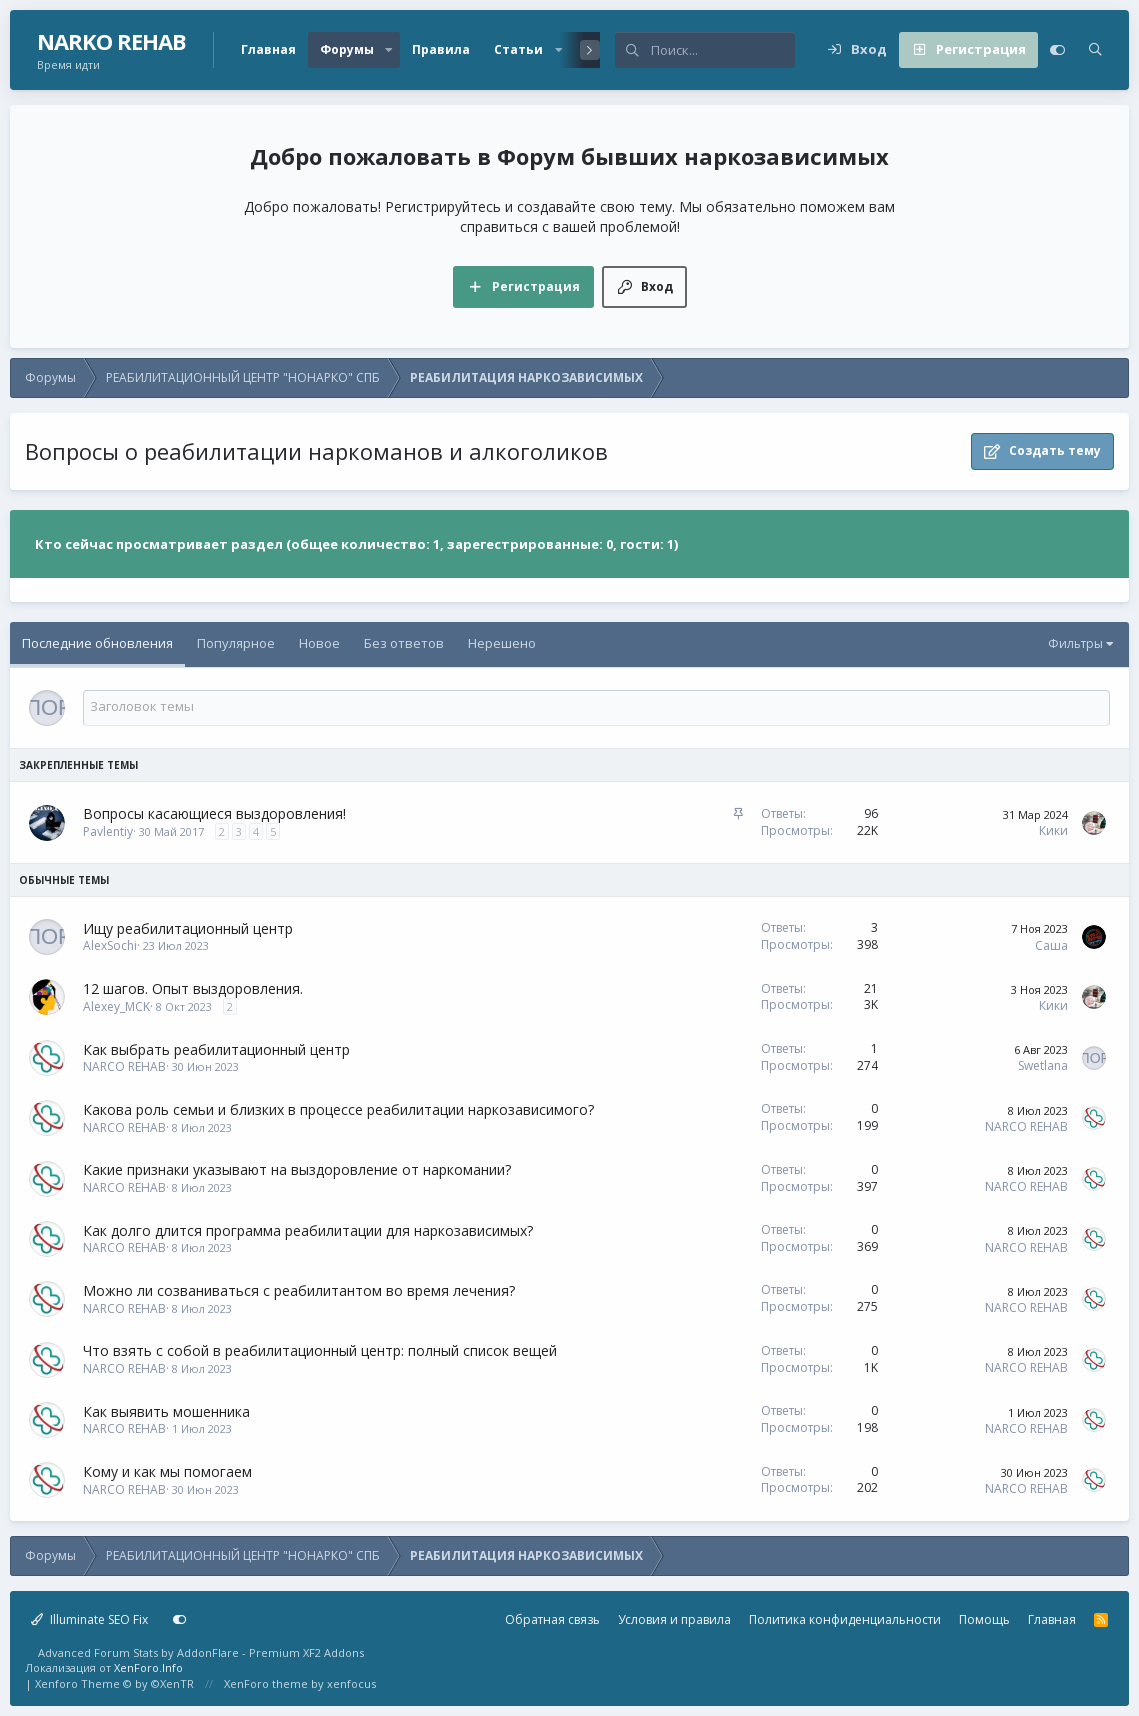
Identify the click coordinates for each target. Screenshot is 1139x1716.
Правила (441, 49)
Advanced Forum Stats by (201, 1652)
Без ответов (404, 643)
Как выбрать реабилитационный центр (216, 1049)
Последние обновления (97, 643)
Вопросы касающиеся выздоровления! (214, 813)
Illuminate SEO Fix (89, 1619)
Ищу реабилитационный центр (188, 928)
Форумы (347, 49)
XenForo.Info (148, 1667)
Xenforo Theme (114, 1683)
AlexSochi (110, 945)
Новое (319, 643)
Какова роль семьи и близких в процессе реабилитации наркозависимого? (338, 1109)
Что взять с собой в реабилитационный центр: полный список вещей (320, 1350)
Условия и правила (674, 1619)
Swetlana (1043, 1065)
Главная (268, 49)
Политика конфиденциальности (845, 1619)
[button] (389, 50)
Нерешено (502, 643)
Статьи (518, 49)
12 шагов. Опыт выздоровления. (193, 988)
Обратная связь (552, 1619)
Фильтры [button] (1075, 643)
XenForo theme (266, 1683)
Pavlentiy (108, 831)
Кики (1053, 830)
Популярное (236, 643)
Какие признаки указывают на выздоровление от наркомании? (297, 1169)
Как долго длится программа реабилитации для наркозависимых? (308, 1230)
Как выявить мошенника (166, 1411)
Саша (1051, 945)
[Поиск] (723, 50)
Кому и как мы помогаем (167, 1471)
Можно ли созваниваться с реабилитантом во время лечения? (299, 1290)
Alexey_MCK (116, 1006)
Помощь (984, 1619)
